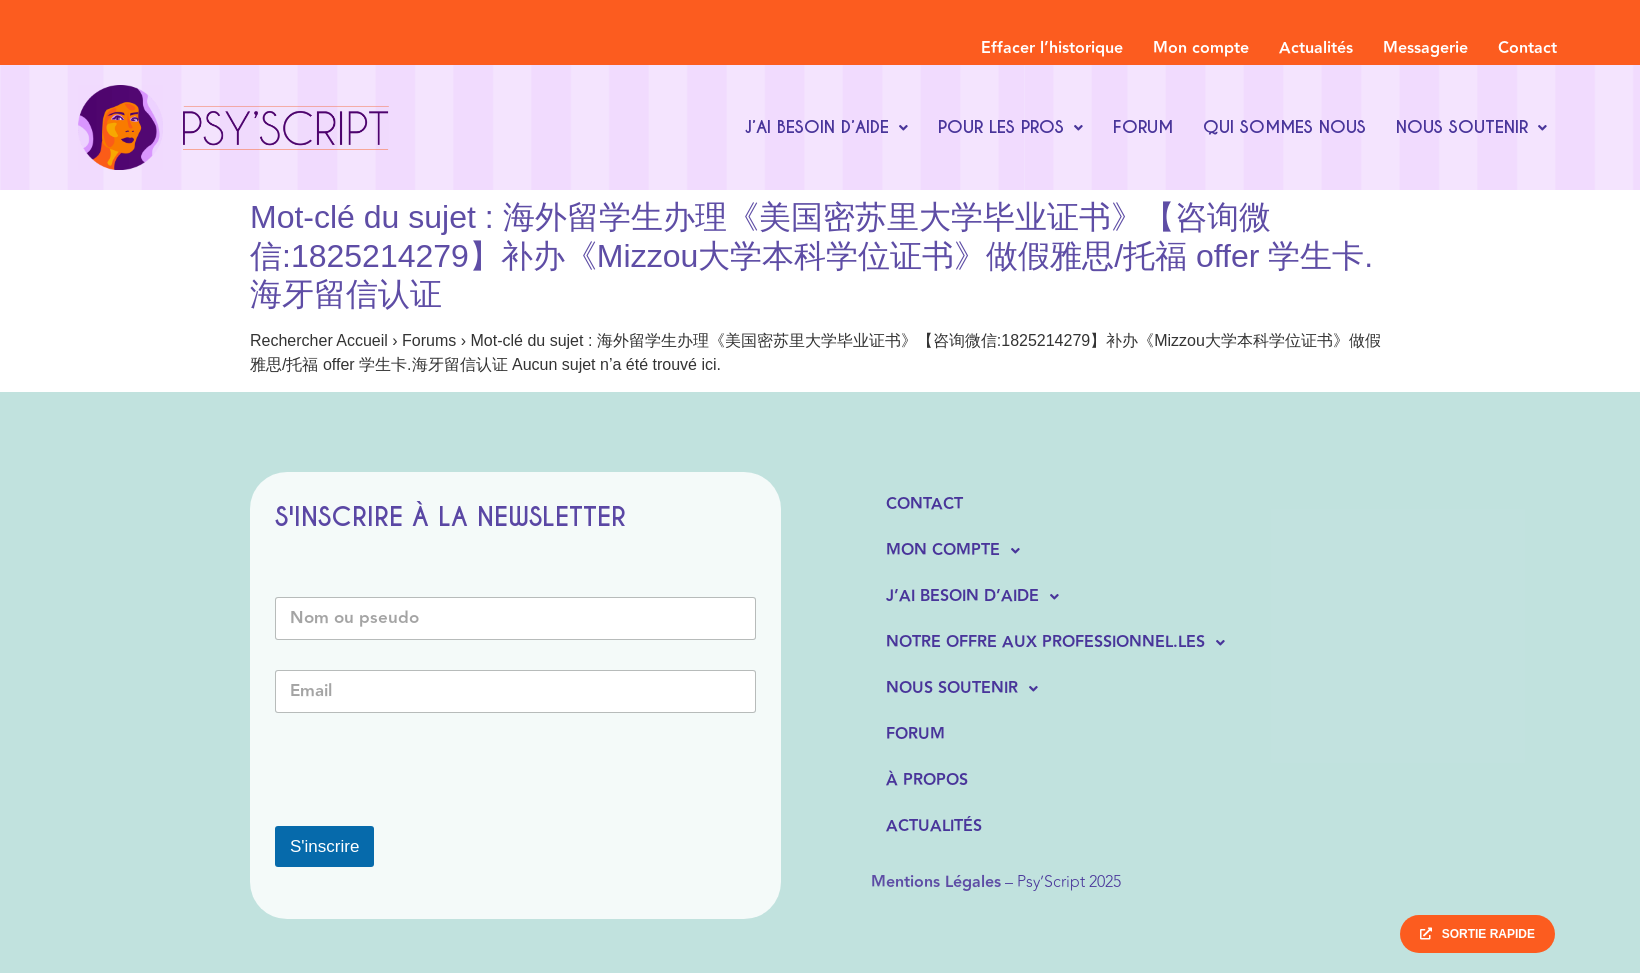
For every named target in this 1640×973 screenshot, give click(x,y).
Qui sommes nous (1284, 127)
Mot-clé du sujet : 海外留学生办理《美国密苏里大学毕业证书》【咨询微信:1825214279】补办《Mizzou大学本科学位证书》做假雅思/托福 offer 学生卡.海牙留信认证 (811, 255)
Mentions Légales (936, 882)
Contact (1527, 48)
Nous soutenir (1471, 127)
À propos (927, 780)
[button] (826, 127)
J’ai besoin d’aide (826, 127)
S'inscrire (324, 846)
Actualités (1316, 48)
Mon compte (1201, 48)
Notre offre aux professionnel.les (1061, 643)
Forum (1143, 127)
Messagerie (1425, 48)
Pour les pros (1010, 127)
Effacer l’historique (1052, 48)
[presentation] (427, 813)
